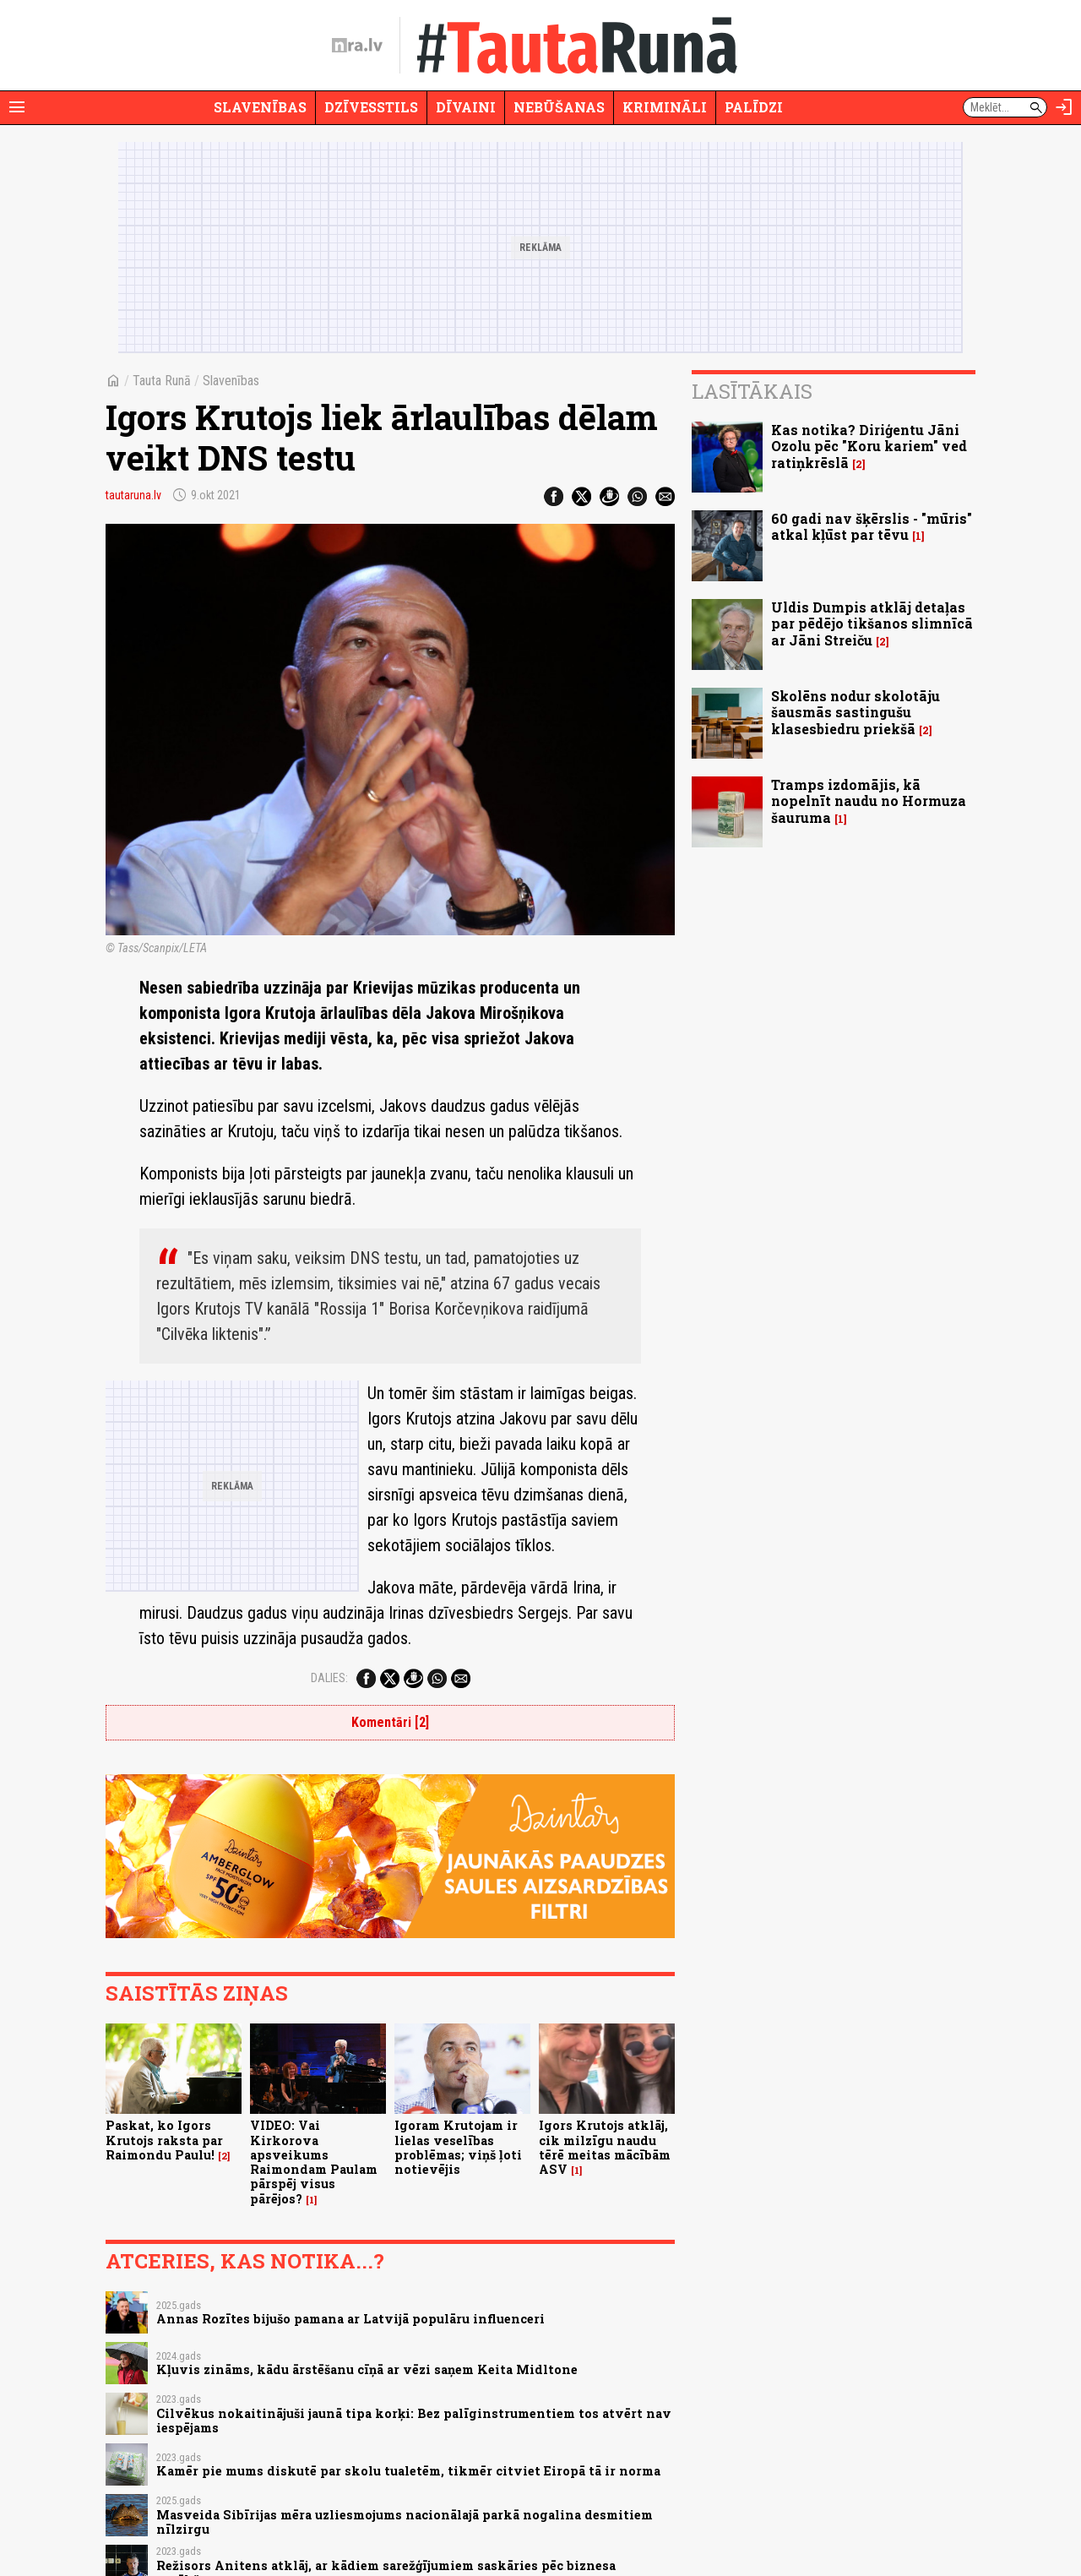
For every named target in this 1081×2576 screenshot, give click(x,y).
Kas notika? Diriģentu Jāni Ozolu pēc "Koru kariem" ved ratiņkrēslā (869, 446)
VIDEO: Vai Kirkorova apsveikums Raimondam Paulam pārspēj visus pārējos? (314, 2161)
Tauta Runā (162, 381)
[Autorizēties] (1064, 107)
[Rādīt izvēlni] (17, 107)
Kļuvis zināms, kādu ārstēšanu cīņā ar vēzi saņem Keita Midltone (367, 2369)
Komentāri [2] (390, 1722)
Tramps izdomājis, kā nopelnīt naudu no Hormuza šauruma (868, 800)
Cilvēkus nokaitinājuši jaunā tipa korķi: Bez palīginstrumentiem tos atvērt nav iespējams (413, 2420)
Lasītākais (752, 391)
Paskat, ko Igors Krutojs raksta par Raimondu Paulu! (164, 2140)
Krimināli (664, 107)
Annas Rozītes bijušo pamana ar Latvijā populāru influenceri (350, 2319)
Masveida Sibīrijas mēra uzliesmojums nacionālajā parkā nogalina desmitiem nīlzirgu (404, 2522)
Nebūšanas (559, 107)
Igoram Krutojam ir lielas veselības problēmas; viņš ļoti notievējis (458, 2147)
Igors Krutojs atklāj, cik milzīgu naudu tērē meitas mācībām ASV (605, 2147)
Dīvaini (466, 107)
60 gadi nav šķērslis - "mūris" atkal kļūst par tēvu (871, 526)
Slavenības (260, 107)
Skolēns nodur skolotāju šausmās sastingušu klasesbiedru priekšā (855, 712)
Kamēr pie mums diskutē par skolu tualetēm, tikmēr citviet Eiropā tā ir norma (408, 2471)
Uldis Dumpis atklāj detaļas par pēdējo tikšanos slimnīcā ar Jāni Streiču (872, 623)
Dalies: (329, 1678)
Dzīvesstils (371, 107)
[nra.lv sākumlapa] (357, 45)
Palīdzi (754, 107)
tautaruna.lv (133, 495)
